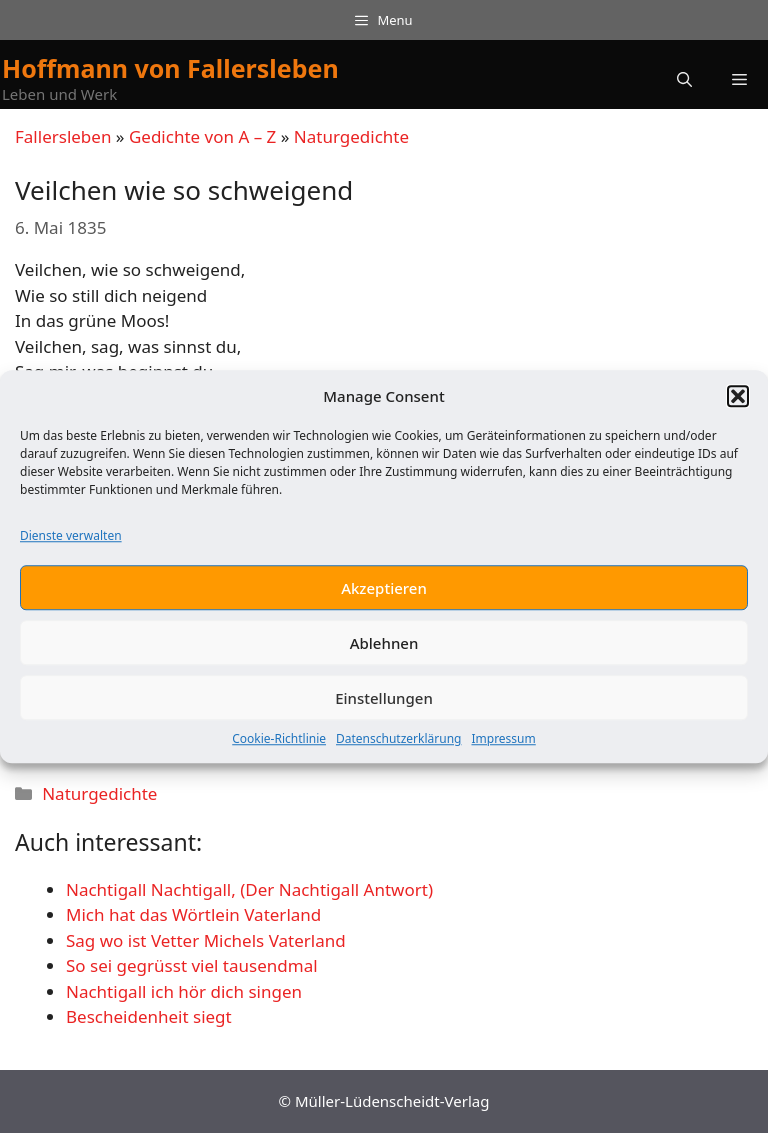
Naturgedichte (351, 136)
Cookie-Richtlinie (279, 743)
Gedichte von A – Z (202, 136)
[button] (738, 400)
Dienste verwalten (71, 540)
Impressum (503, 743)
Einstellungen (384, 702)
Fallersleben (63, 136)
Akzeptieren (384, 592)
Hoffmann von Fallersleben (170, 68)
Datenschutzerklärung (398, 743)
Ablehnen (384, 647)
